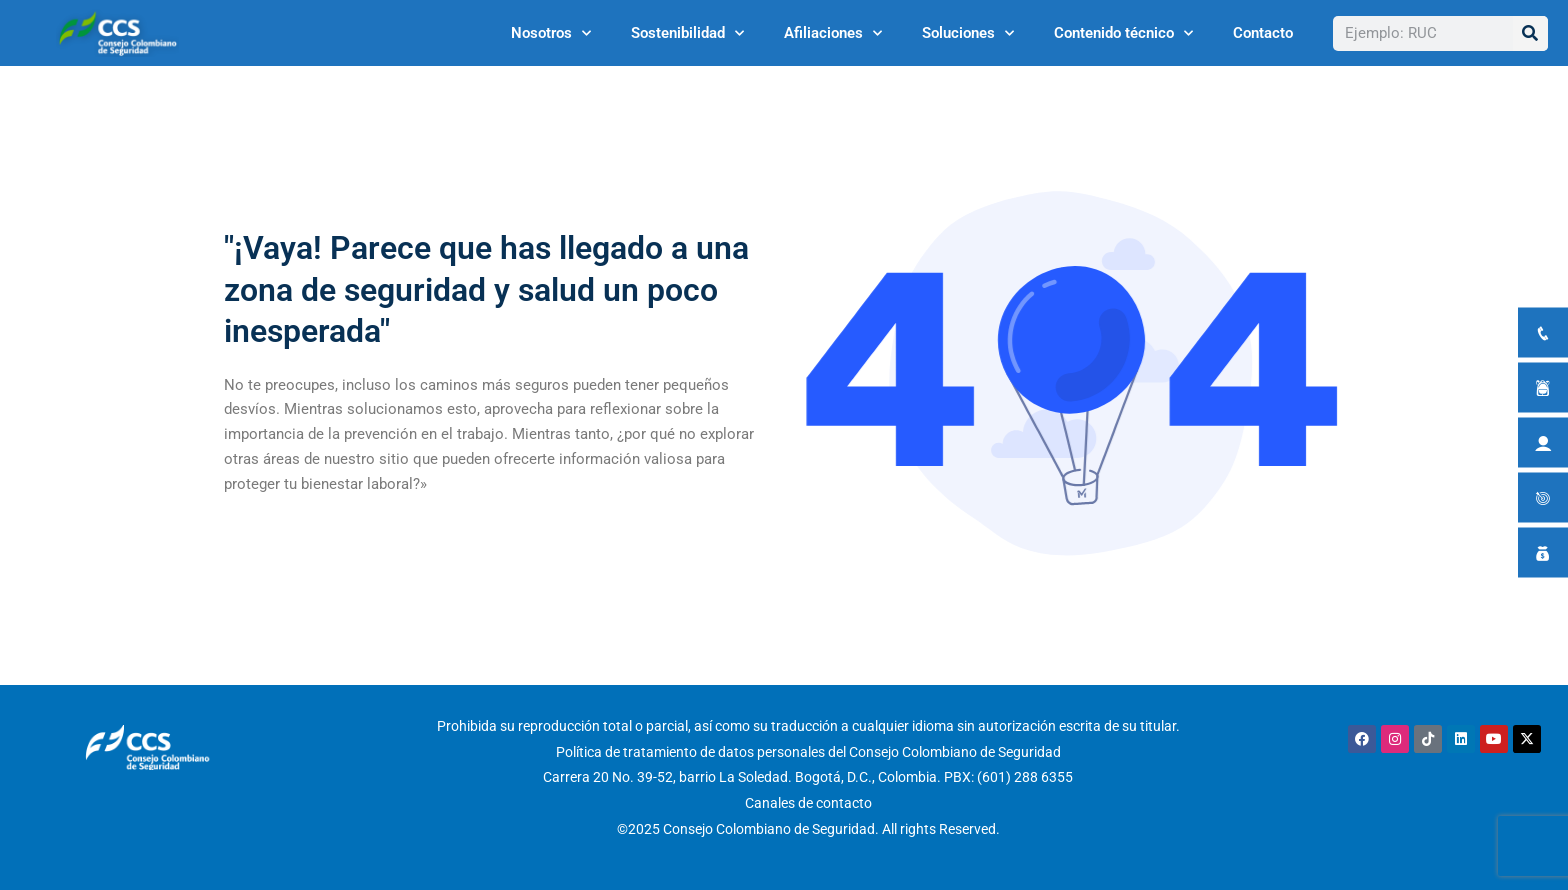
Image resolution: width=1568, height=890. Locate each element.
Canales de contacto (808, 803)
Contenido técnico (1123, 33)
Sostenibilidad (687, 33)
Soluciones (968, 33)
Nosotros (551, 33)
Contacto (1263, 33)
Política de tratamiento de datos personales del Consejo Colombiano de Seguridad (808, 752)
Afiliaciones (833, 33)
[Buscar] (1530, 33)
